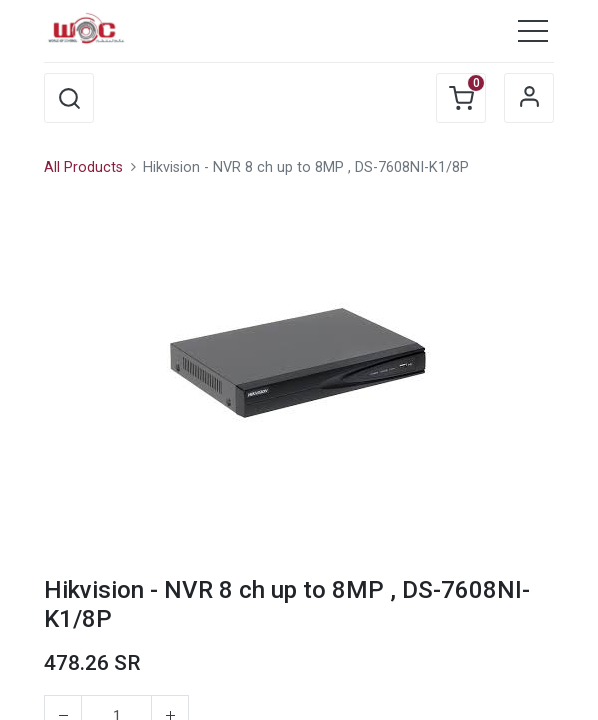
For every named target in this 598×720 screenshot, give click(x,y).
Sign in (529, 98)
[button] (69, 98)
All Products (83, 167)
